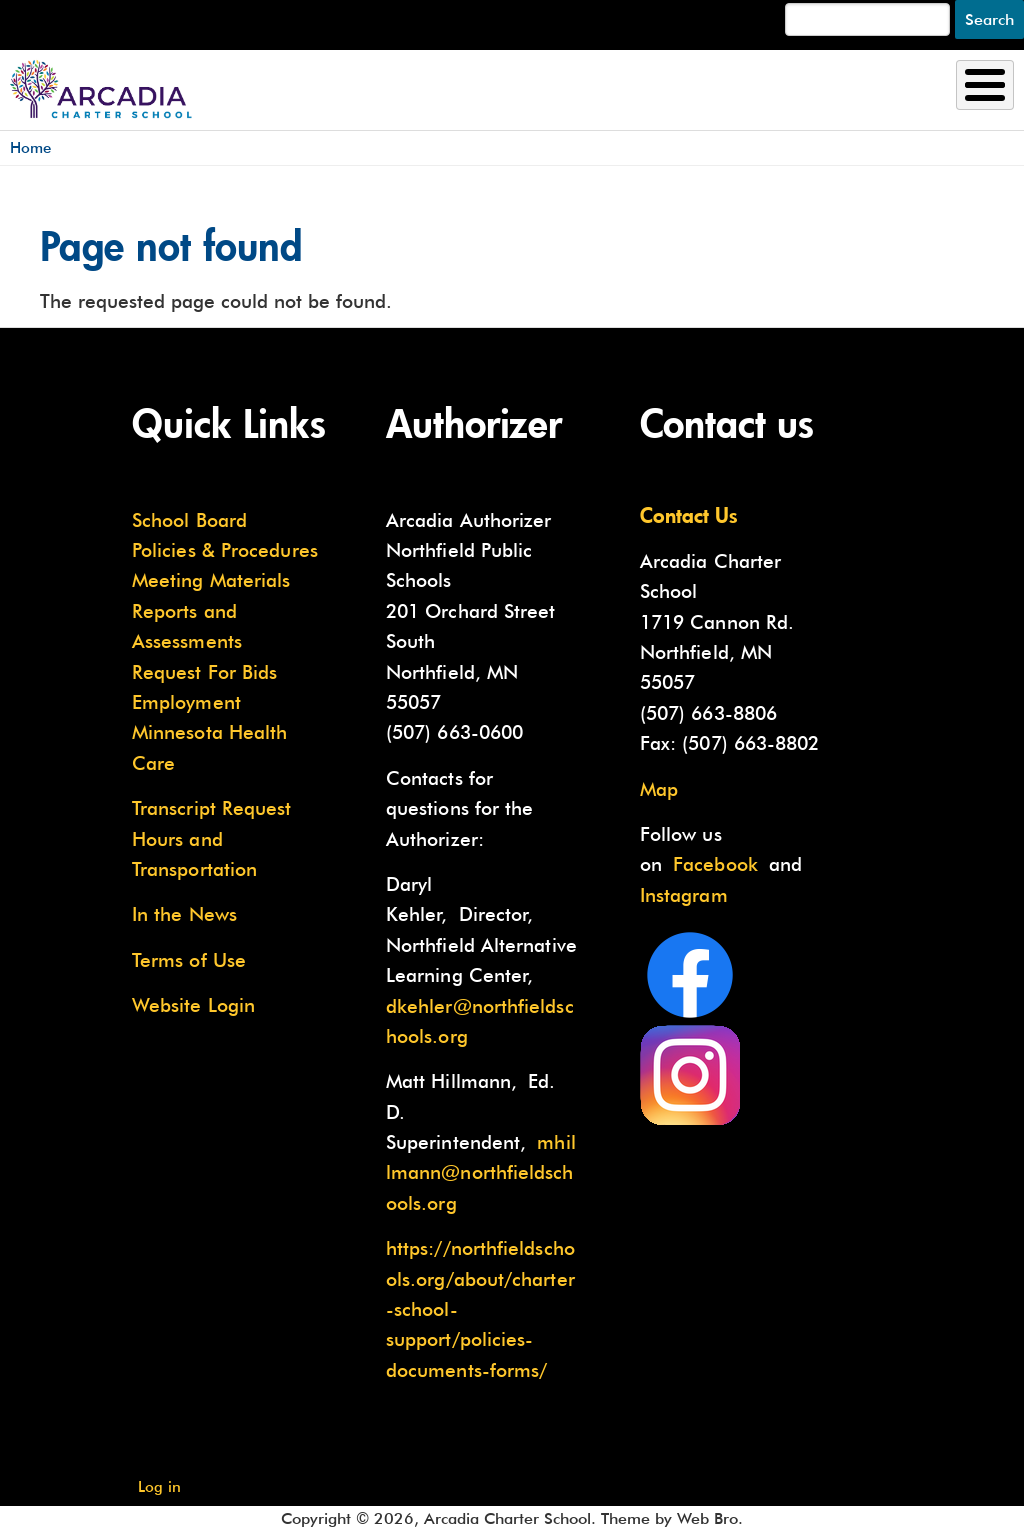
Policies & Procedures (225, 550)
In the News (184, 914)
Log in (159, 1486)
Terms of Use (189, 960)
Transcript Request (212, 808)
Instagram (684, 895)
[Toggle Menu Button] (985, 85)
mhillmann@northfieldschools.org (481, 1172)
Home (30, 147)
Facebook (715, 864)
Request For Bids (204, 672)
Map (659, 789)
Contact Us (689, 515)
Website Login (193, 1005)
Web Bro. (710, 1518)
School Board (189, 520)
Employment (186, 702)
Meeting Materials (211, 580)
